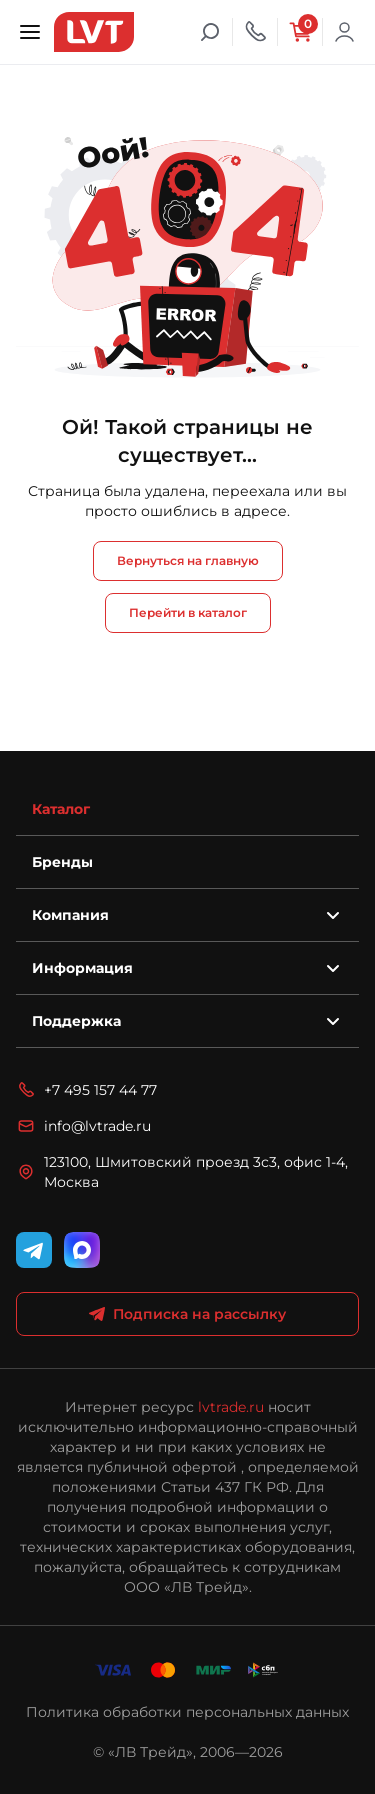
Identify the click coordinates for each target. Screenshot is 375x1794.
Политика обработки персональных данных (187, 1712)
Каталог (61, 809)
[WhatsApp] (82, 1250)
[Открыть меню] (30, 32)
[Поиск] (210, 32)
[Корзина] (300, 32)
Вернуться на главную (188, 560)
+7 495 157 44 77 (86, 1090)
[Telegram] (34, 1250)
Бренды (62, 862)
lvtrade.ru (231, 1407)
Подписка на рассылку (187, 1314)
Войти (345, 32)
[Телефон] (255, 32)
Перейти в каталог (188, 612)
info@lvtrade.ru (83, 1126)
